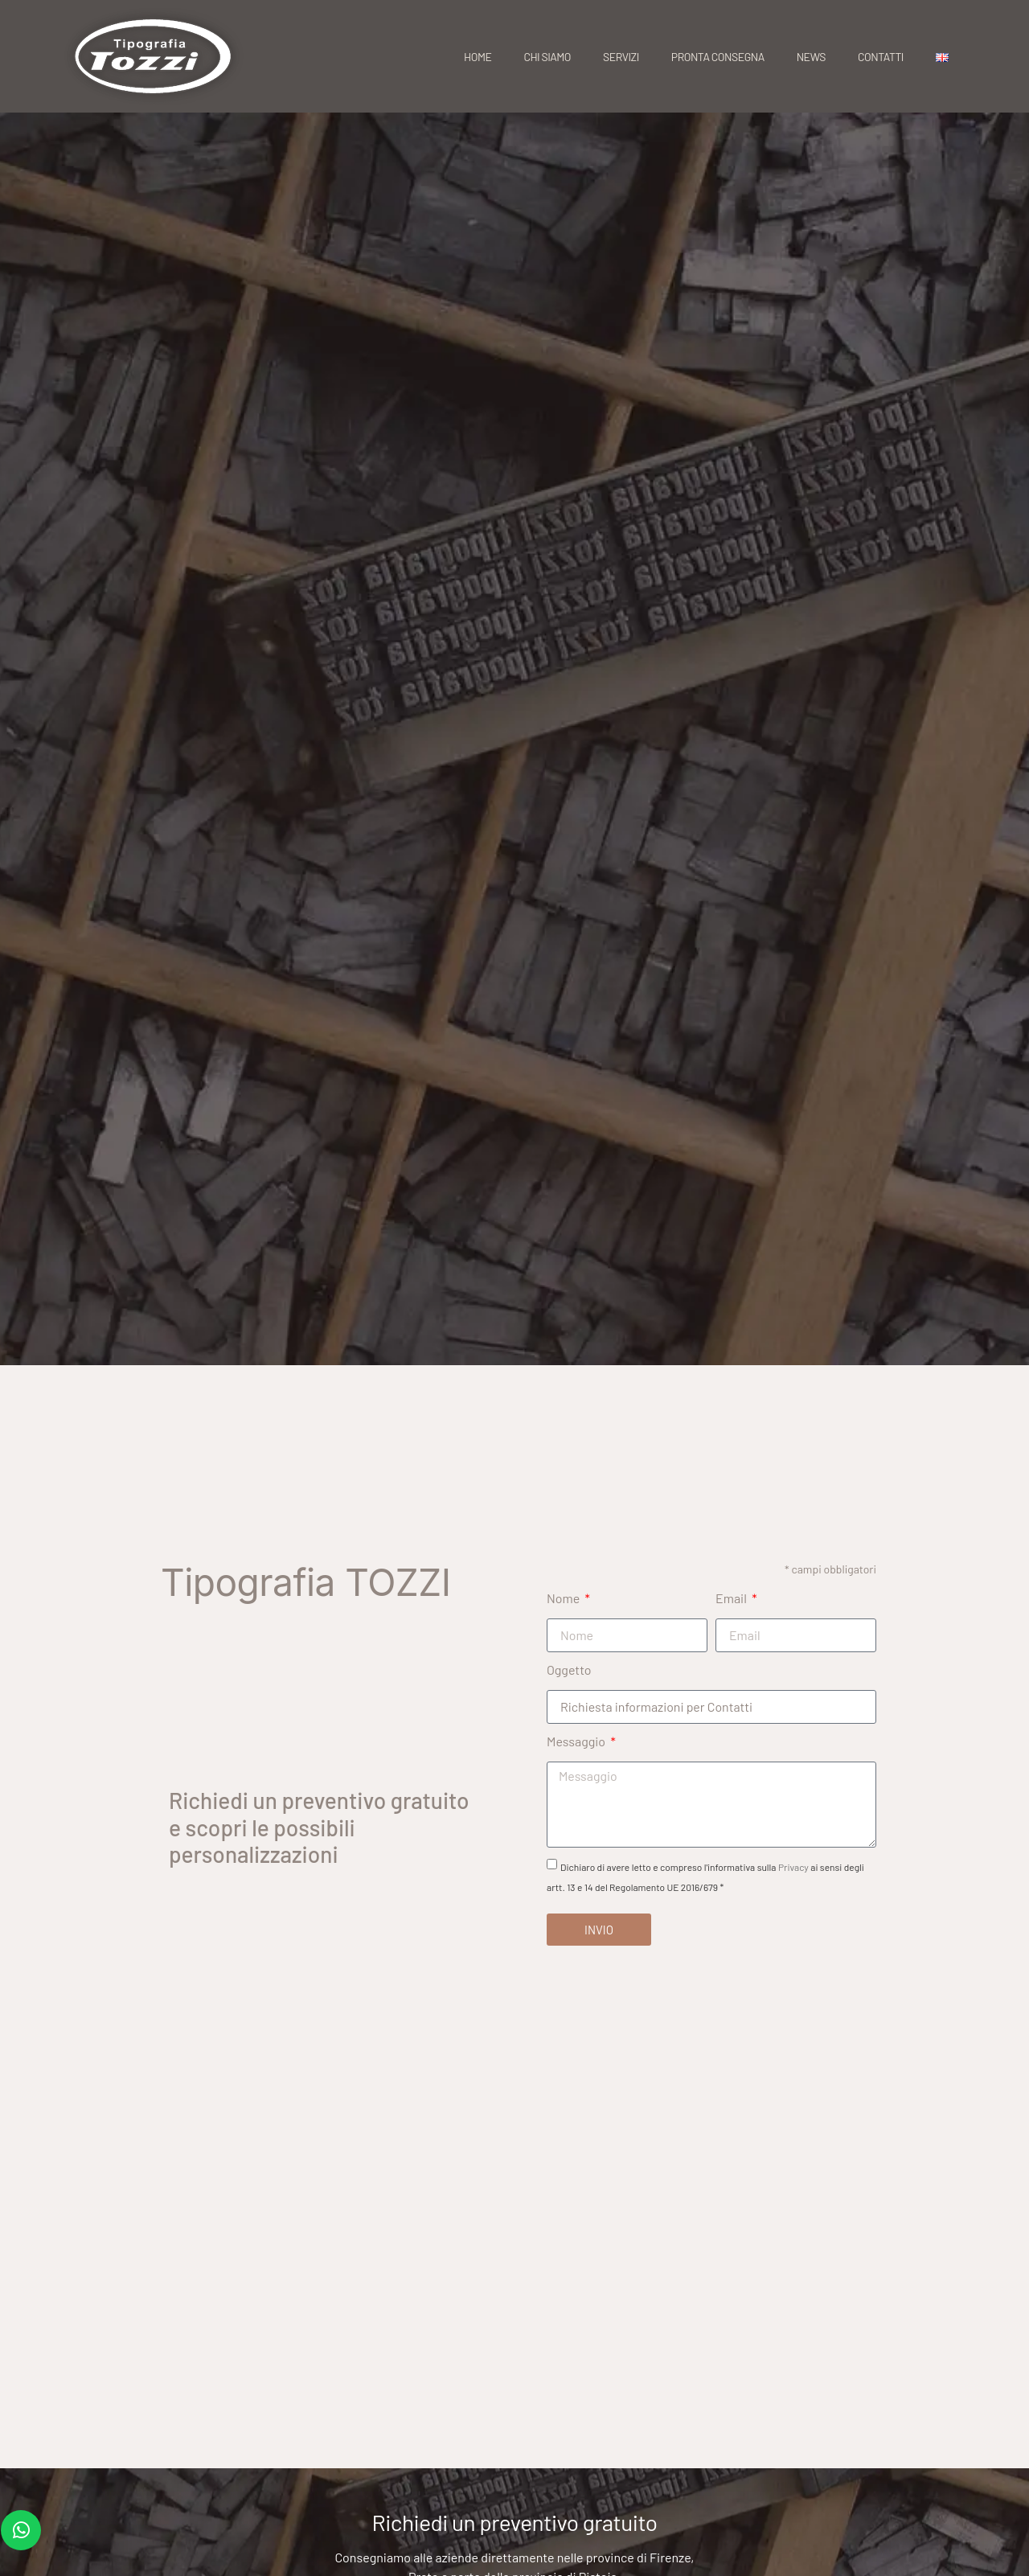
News (811, 57)
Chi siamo (547, 57)
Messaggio (577, 1741)
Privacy (793, 1867)
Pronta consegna (718, 57)
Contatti (881, 57)
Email (732, 1598)
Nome (564, 1598)
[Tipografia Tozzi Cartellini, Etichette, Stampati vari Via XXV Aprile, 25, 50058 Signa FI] (514, 2220)
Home (477, 57)
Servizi (621, 57)
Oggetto (569, 1669)
